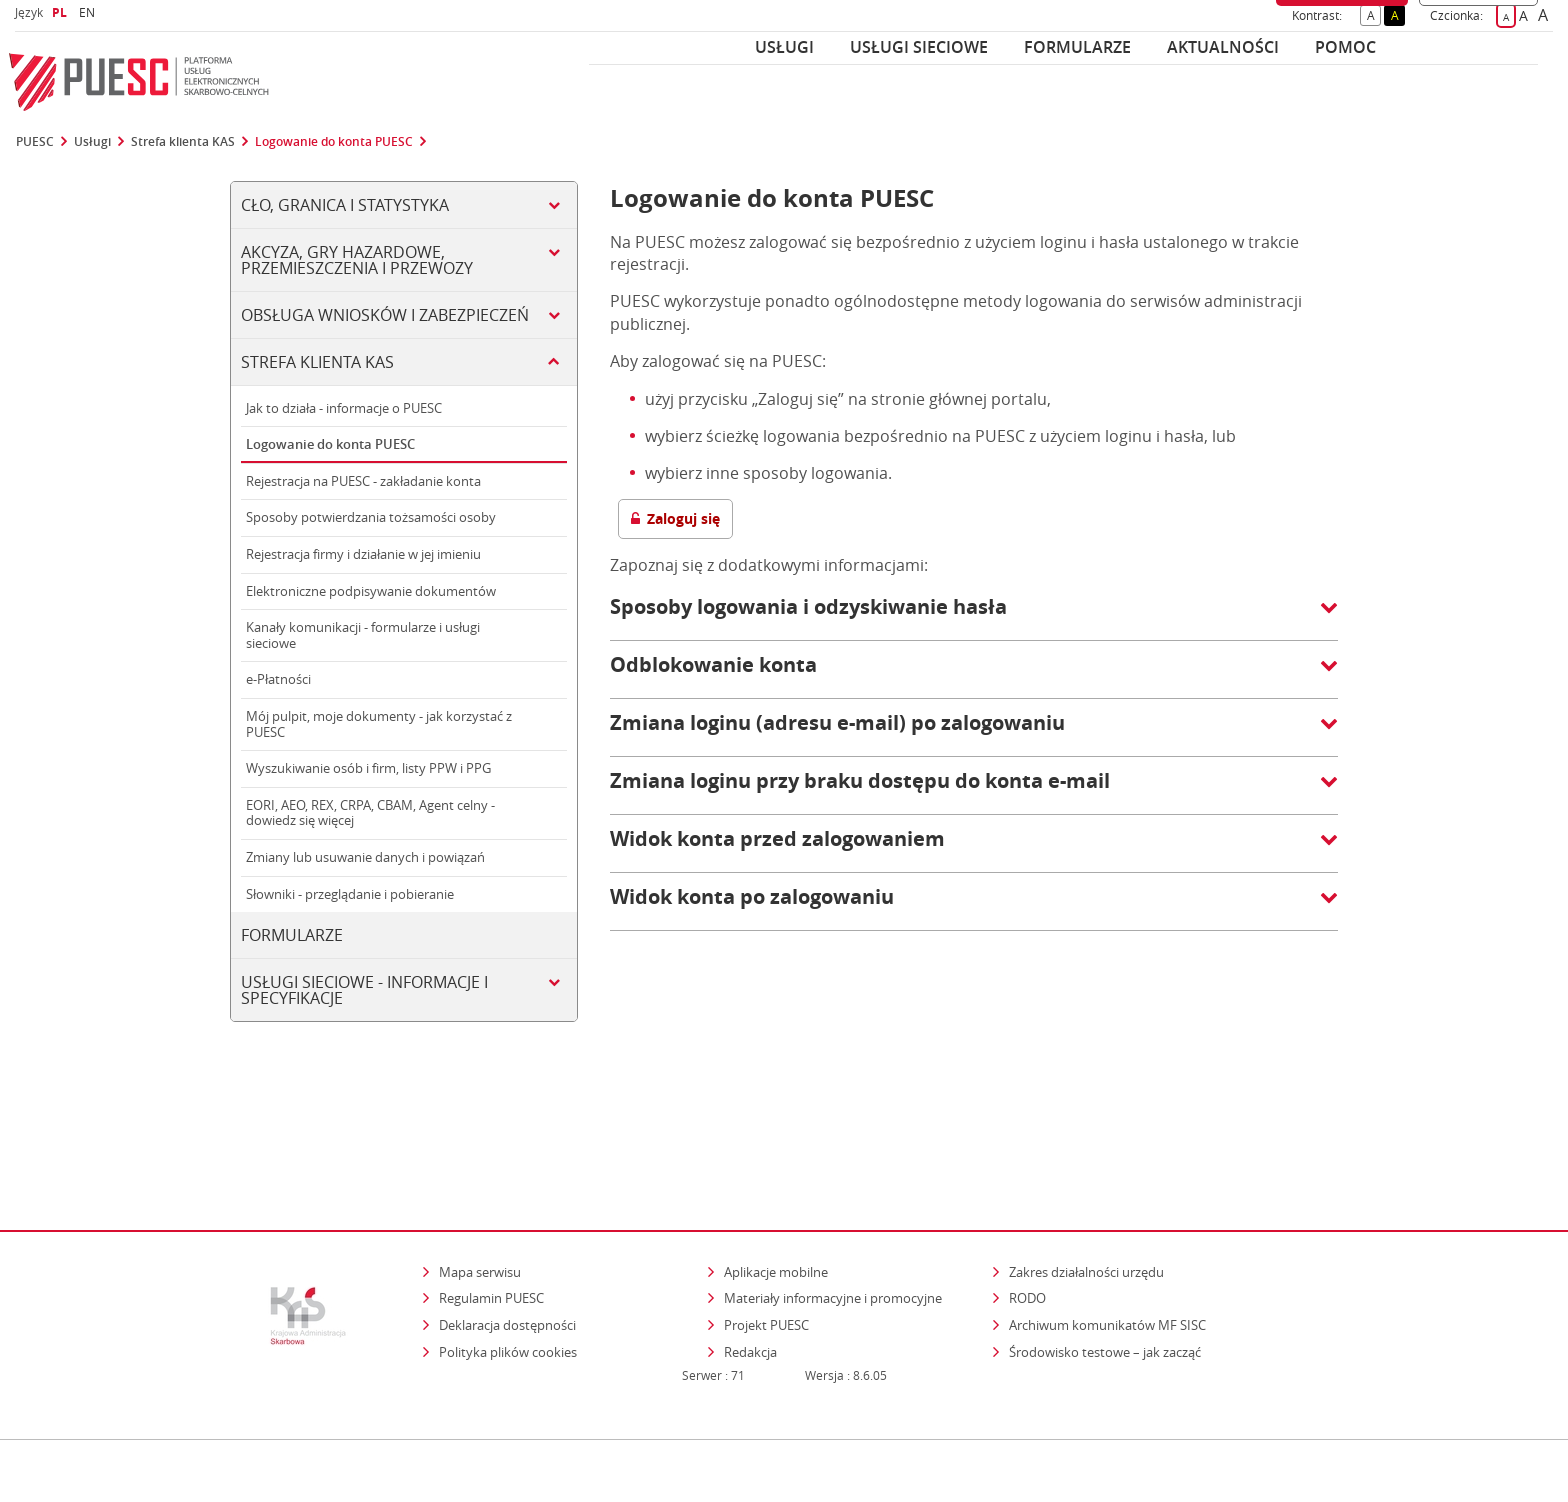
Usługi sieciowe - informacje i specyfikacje (364, 990)
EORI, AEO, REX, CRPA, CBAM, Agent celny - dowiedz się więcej (370, 813)
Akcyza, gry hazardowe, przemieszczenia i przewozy (357, 260)
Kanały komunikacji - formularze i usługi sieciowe (363, 635)
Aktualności (1223, 47)
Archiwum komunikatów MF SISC (1107, 1238)
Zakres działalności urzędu (1088, 1184)
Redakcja (750, 1265)
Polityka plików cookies (508, 1265)
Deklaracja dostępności (507, 1238)
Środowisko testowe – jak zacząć (1106, 1264)
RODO (1027, 1212)
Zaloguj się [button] (675, 518)
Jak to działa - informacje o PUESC (344, 408)
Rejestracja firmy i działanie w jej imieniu (363, 554)
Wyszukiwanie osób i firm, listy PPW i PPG (368, 768)
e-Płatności (278, 679)
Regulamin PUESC (491, 1212)
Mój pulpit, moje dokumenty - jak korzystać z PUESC (379, 724)
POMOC (1345, 47)
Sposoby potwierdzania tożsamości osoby (371, 517)
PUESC (35, 142)
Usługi (784, 47)
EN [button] (89, 12)
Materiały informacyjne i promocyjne (833, 1212)
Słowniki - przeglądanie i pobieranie (350, 894)
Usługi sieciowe (919, 47)
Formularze (1077, 47)
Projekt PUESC (766, 1238)
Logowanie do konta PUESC (334, 142)
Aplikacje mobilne (776, 1185)
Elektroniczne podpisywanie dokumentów (371, 591)
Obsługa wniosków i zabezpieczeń (385, 315)
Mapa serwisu (480, 1185)
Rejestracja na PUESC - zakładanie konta (363, 481)
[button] (974, 617)
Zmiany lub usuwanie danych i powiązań (365, 857)
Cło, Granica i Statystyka (345, 205)
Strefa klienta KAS (183, 142)
